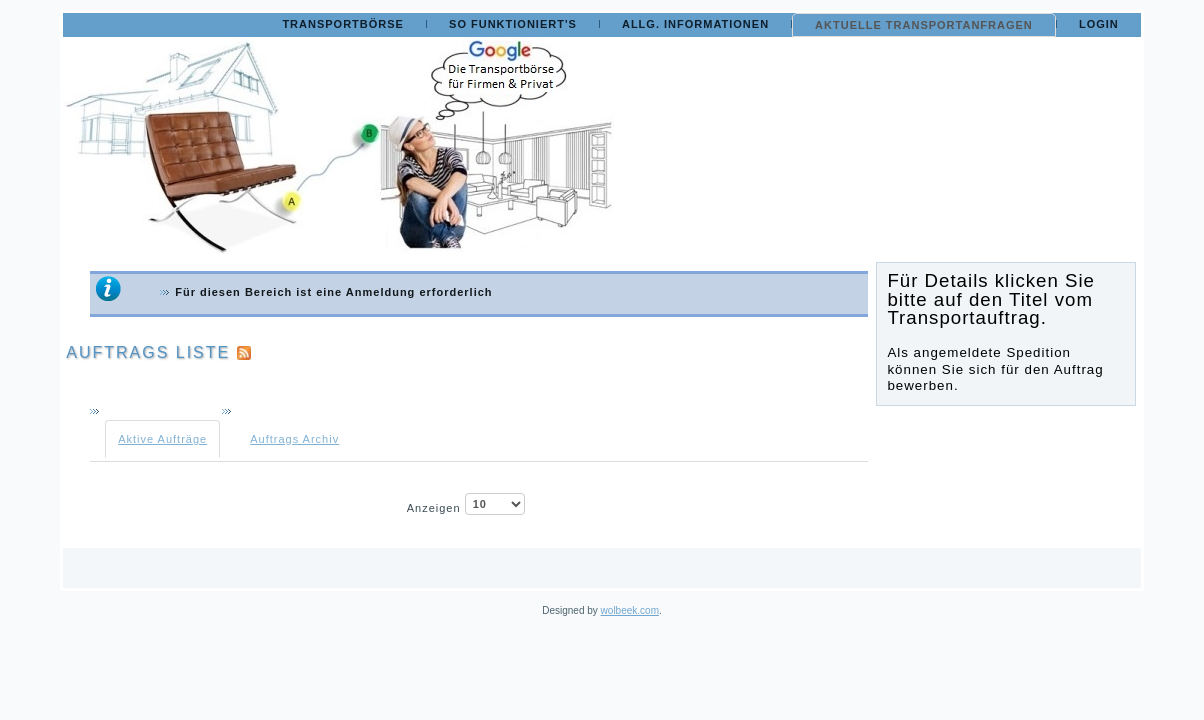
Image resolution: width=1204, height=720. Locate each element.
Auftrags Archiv (294, 439)
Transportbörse (343, 24)
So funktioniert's (513, 24)
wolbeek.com (630, 610)
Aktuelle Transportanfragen (924, 25)
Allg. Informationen (695, 24)
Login (1099, 24)
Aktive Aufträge (162, 439)
